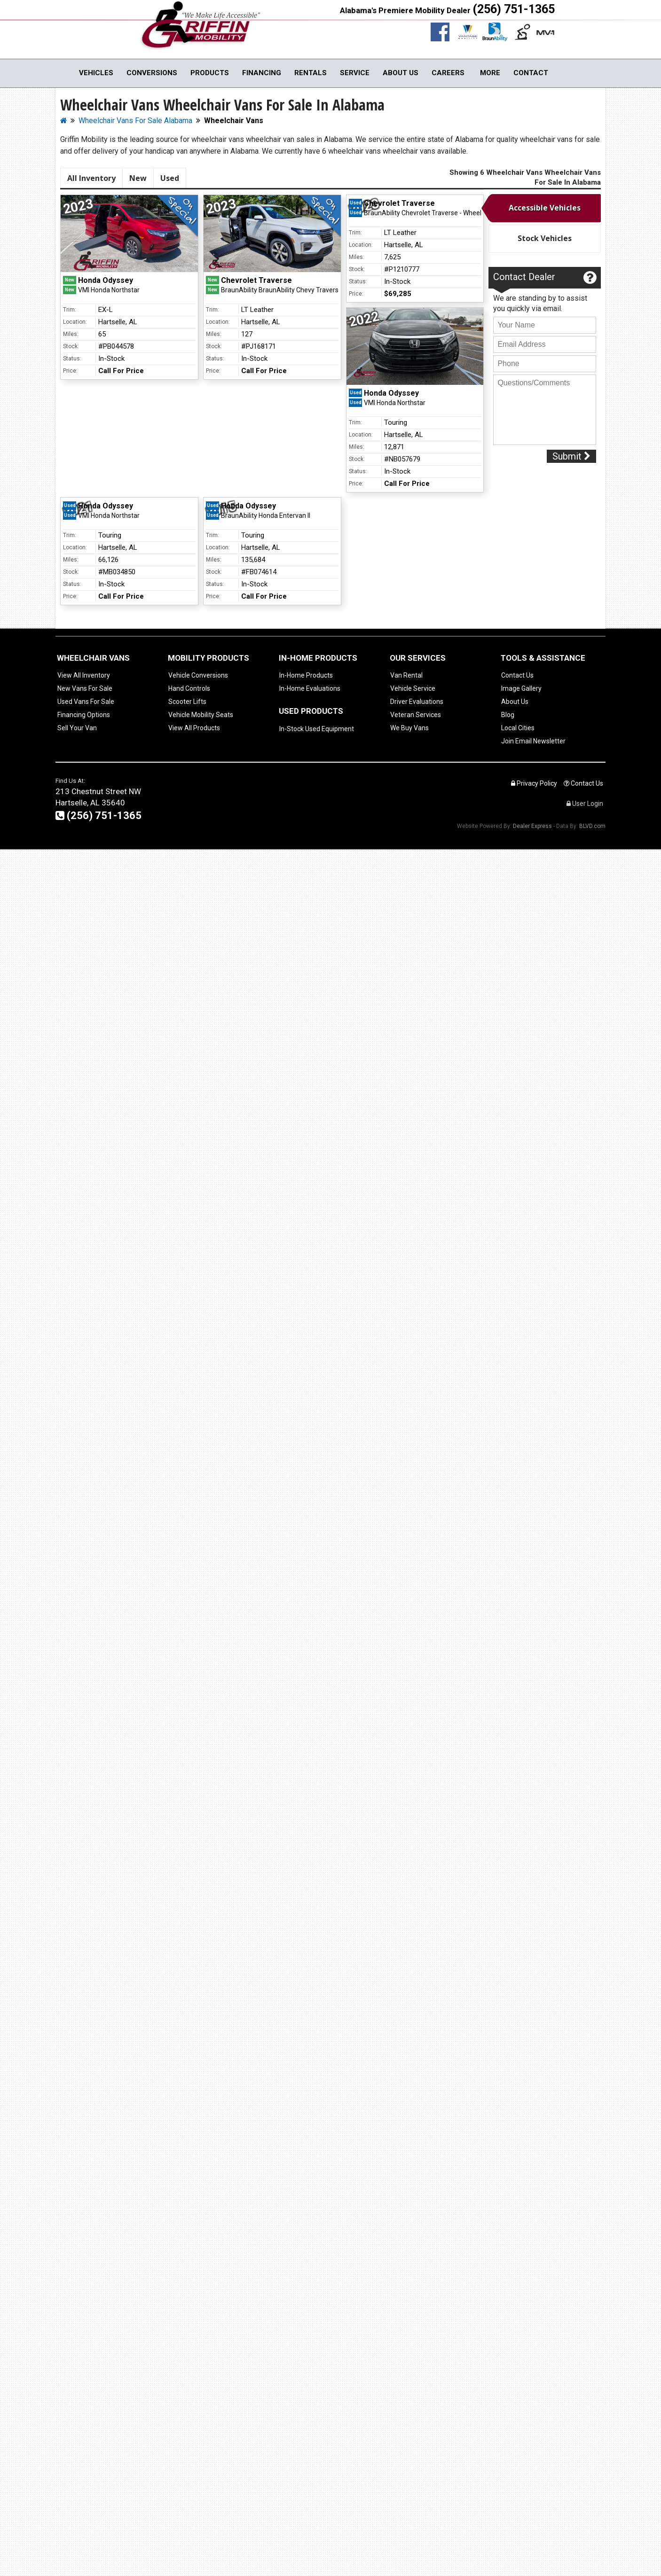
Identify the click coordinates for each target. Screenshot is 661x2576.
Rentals (310, 73)
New (138, 178)
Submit (571, 456)
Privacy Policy (534, 783)
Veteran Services (415, 714)
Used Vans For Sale (85, 701)
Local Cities (518, 728)
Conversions (151, 73)
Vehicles (96, 73)
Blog (507, 714)
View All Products (194, 728)
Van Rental (406, 675)
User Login (585, 803)
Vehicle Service (412, 688)
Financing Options (83, 714)
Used (169, 178)
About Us (400, 73)
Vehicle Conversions (198, 675)
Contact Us (517, 675)
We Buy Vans (409, 728)
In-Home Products (306, 675)
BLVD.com (592, 826)
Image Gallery (521, 688)
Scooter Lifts (187, 701)
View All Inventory (83, 675)
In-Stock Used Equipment (316, 729)
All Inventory (91, 178)
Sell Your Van (77, 728)
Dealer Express (532, 826)
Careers (448, 73)
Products (209, 73)
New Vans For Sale (84, 688)
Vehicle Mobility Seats (200, 714)
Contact (530, 73)
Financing (261, 73)
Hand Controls (189, 688)
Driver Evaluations (416, 701)
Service (355, 73)
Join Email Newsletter (533, 741)
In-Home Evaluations (309, 688)
